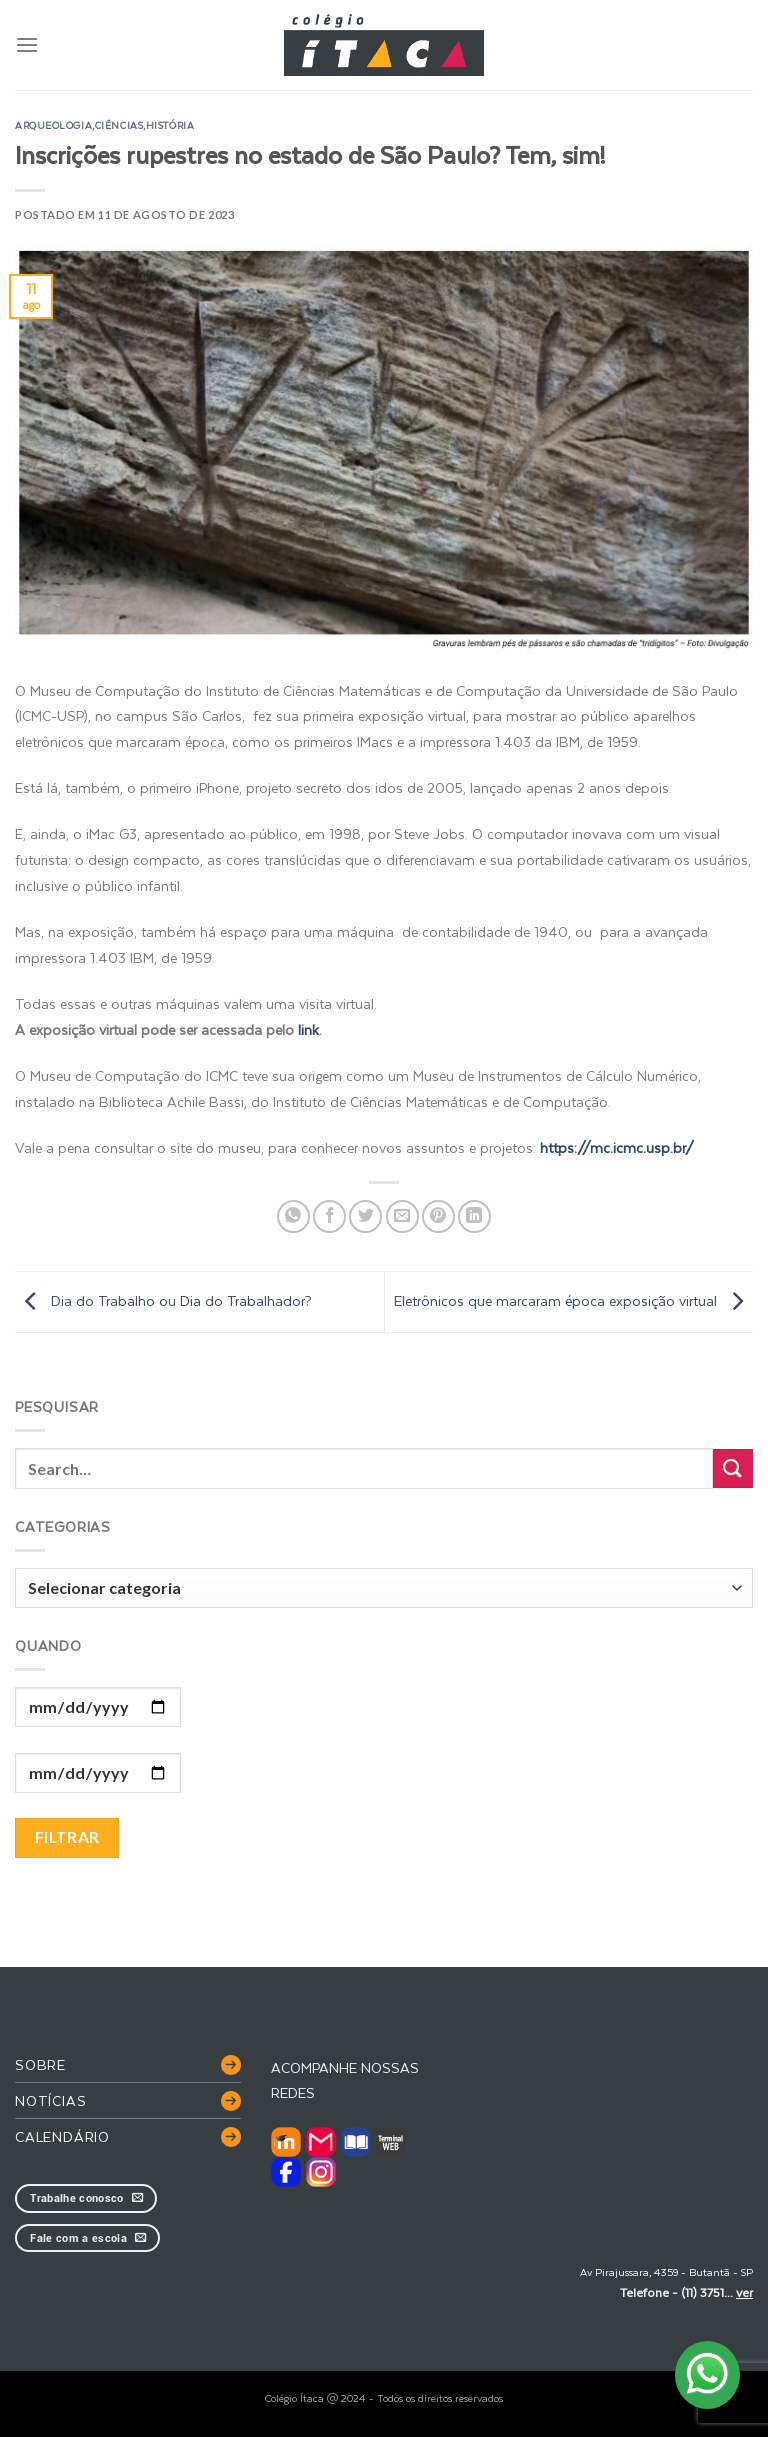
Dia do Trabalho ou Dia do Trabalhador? (163, 1300)
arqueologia (53, 125)
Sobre (40, 2064)
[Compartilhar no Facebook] (329, 1216)
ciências (119, 125)
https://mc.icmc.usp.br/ (617, 1147)
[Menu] (27, 44)
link (308, 1029)
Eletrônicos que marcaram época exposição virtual (573, 1300)
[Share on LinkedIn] (474, 1216)
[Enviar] (733, 1468)
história (170, 125)
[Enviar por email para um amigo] (402, 1216)
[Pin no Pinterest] (438, 1216)
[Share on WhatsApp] (293, 1216)
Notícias (50, 2100)
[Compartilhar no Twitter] (365, 1216)
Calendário (62, 2136)
